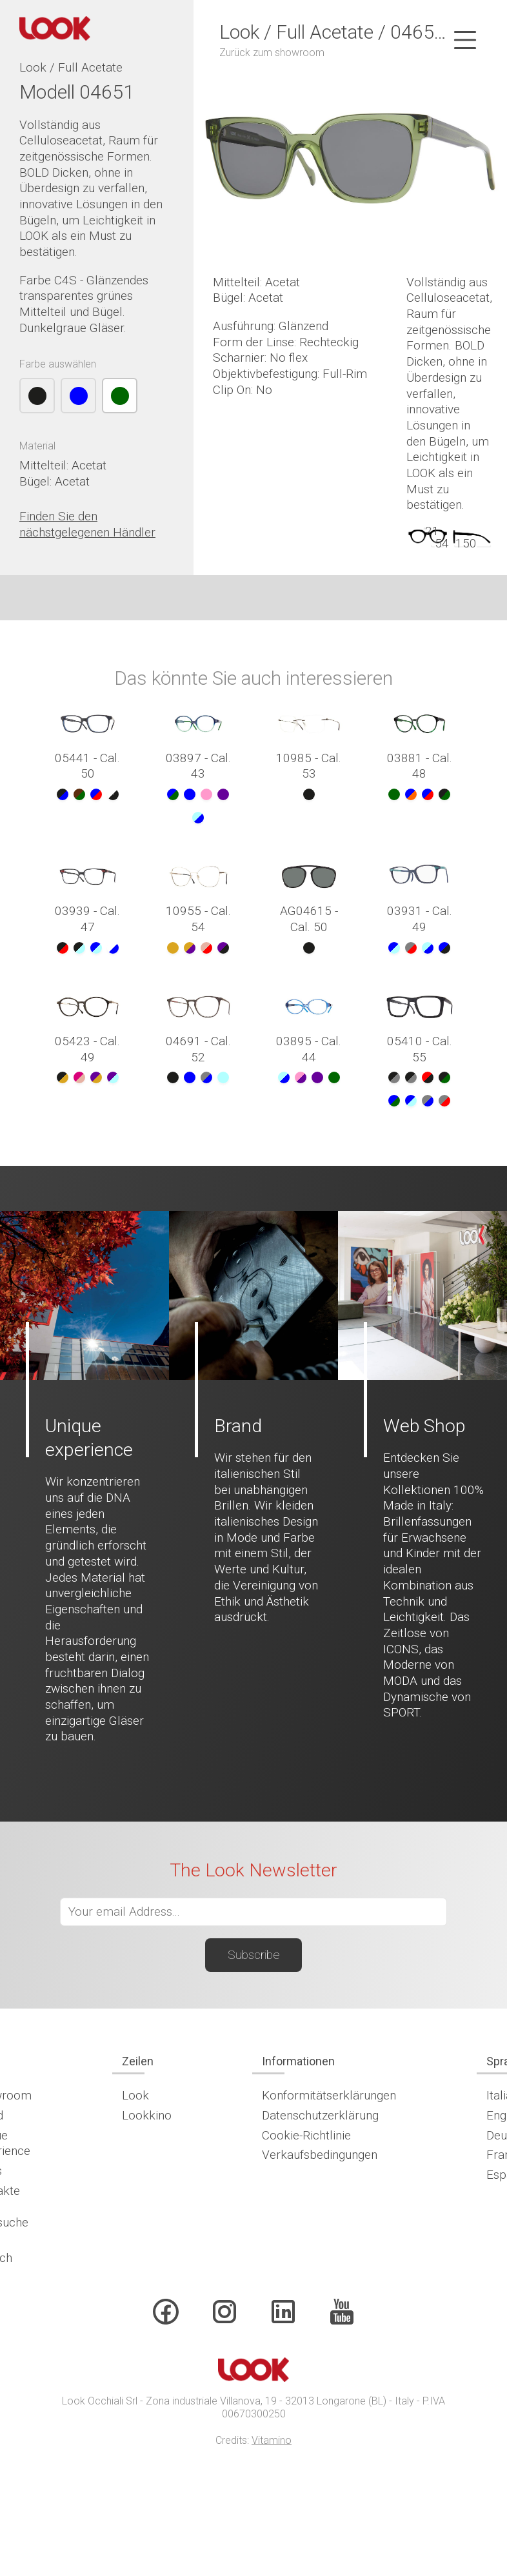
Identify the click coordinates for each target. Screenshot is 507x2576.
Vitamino (272, 2440)
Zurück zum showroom (271, 52)
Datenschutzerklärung (320, 2115)
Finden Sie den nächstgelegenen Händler (87, 524)
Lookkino (147, 2115)
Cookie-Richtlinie (306, 2135)
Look (135, 2095)
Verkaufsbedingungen (319, 2154)
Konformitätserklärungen (329, 2095)
